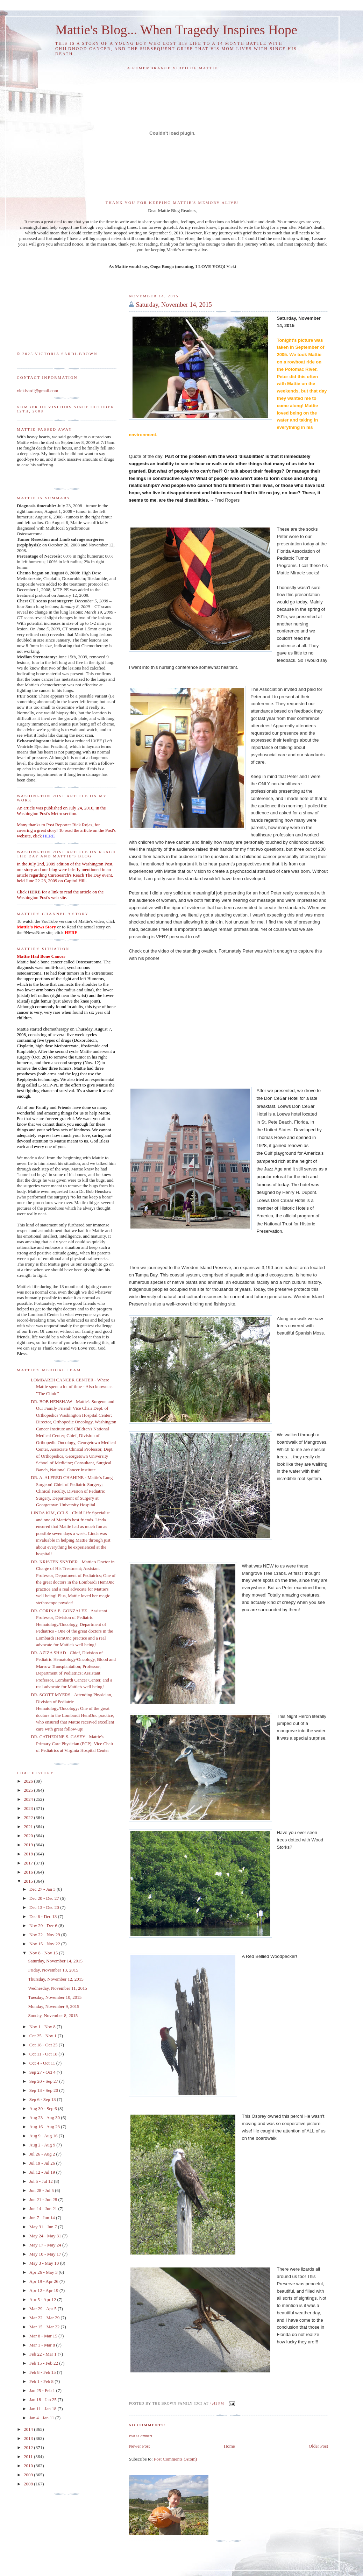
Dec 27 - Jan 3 (43, 1889)
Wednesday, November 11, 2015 (57, 1988)
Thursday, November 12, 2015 (55, 1979)
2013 (29, 2438)
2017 (29, 1863)
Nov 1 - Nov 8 (43, 2026)
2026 (29, 1781)
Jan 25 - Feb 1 (42, 2390)
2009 (29, 2474)
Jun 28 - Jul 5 (42, 2190)
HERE (34, 891)
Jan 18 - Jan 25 (43, 2399)
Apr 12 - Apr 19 (44, 2290)
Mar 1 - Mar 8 (42, 2345)
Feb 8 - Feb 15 (43, 2372)
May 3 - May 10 (44, 2263)
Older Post (318, 2446)
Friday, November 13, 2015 (53, 1970)
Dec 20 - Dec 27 (44, 1898)
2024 (29, 1799)
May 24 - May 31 (45, 2235)
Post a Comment (140, 2436)
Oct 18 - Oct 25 (44, 2044)
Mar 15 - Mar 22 (45, 2326)
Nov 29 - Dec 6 (43, 1925)
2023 (29, 1808)
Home (229, 2446)
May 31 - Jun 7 (43, 2226)
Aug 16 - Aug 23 (45, 2126)
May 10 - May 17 (45, 2254)
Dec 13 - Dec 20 (44, 1907)
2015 (29, 1881)
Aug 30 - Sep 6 (43, 2108)
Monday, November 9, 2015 (53, 2006)
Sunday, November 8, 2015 (53, 2015)
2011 (29, 2456)
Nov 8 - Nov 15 (44, 1952)
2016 (29, 1872)
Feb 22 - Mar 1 (43, 2354)
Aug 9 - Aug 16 (44, 2135)
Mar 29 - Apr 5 (43, 2308)
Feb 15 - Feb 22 (44, 2363)
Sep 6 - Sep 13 (43, 2099)
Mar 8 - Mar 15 (43, 2335)
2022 (29, 1817)
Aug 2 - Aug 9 (43, 2144)
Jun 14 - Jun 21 (43, 2208)
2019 (29, 1844)
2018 (29, 1853)
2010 (29, 2465)
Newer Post (139, 2446)
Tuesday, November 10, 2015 (54, 1997)
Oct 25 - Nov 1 (43, 2035)
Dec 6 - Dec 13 (43, 1916)
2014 (29, 2429)
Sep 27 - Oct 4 (43, 2072)
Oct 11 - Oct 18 (44, 2054)
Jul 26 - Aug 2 (42, 2154)
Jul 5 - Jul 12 (41, 2181)
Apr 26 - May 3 (44, 2272)
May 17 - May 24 (45, 2245)
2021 (29, 1826)
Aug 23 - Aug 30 (45, 2117)
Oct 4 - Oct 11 (42, 2063)
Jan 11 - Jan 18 (43, 2408)
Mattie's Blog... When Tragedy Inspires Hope (176, 29)
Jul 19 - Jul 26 (42, 2163)
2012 (29, 2447)
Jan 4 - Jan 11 (42, 2417)
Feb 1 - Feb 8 (42, 2381)
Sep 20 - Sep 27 (44, 2081)
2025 (29, 1790)
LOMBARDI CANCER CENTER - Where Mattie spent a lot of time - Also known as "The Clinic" (71, 1386)
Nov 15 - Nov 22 (45, 1943)
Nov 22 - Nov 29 (45, 1934)
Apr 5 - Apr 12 (43, 2299)
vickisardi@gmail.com (37, 390)
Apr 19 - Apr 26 (44, 2281)
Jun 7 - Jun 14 (42, 2217)
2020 (29, 1835)
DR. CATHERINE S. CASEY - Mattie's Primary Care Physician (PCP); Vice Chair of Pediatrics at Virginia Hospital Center (72, 1743)
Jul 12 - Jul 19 (42, 2172)
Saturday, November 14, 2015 (174, 304)
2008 (29, 2483)
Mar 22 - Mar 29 (45, 2317)
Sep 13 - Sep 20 (44, 2090)
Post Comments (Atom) (175, 2459)
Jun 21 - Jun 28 (43, 2199)
